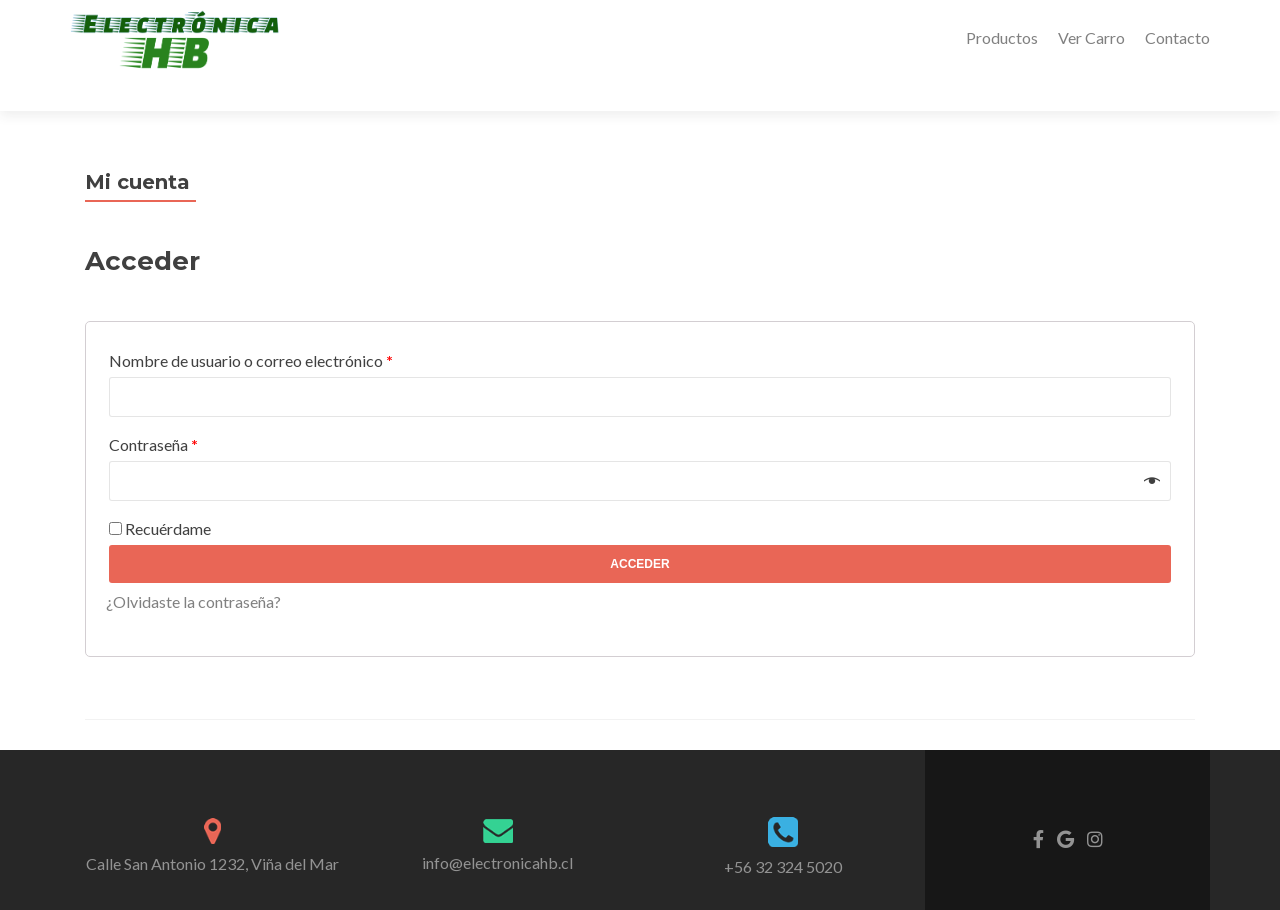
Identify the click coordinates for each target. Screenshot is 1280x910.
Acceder (639, 529)
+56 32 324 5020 (783, 831)
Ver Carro (1091, 37)
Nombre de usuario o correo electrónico (251, 325)
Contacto (1177, 37)
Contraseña (153, 409)
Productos (1002, 37)
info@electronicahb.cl (497, 827)
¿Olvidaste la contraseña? (193, 566)
